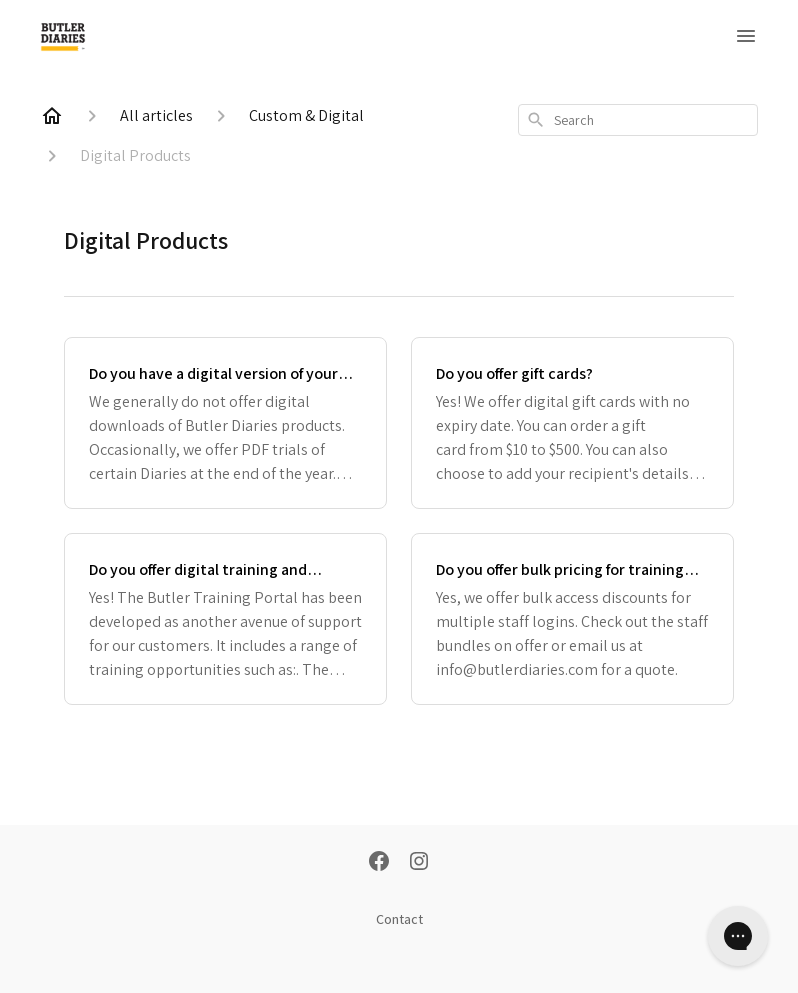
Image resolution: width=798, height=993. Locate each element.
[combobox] (638, 120)
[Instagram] (419, 863)
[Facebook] (379, 863)
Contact (399, 919)
